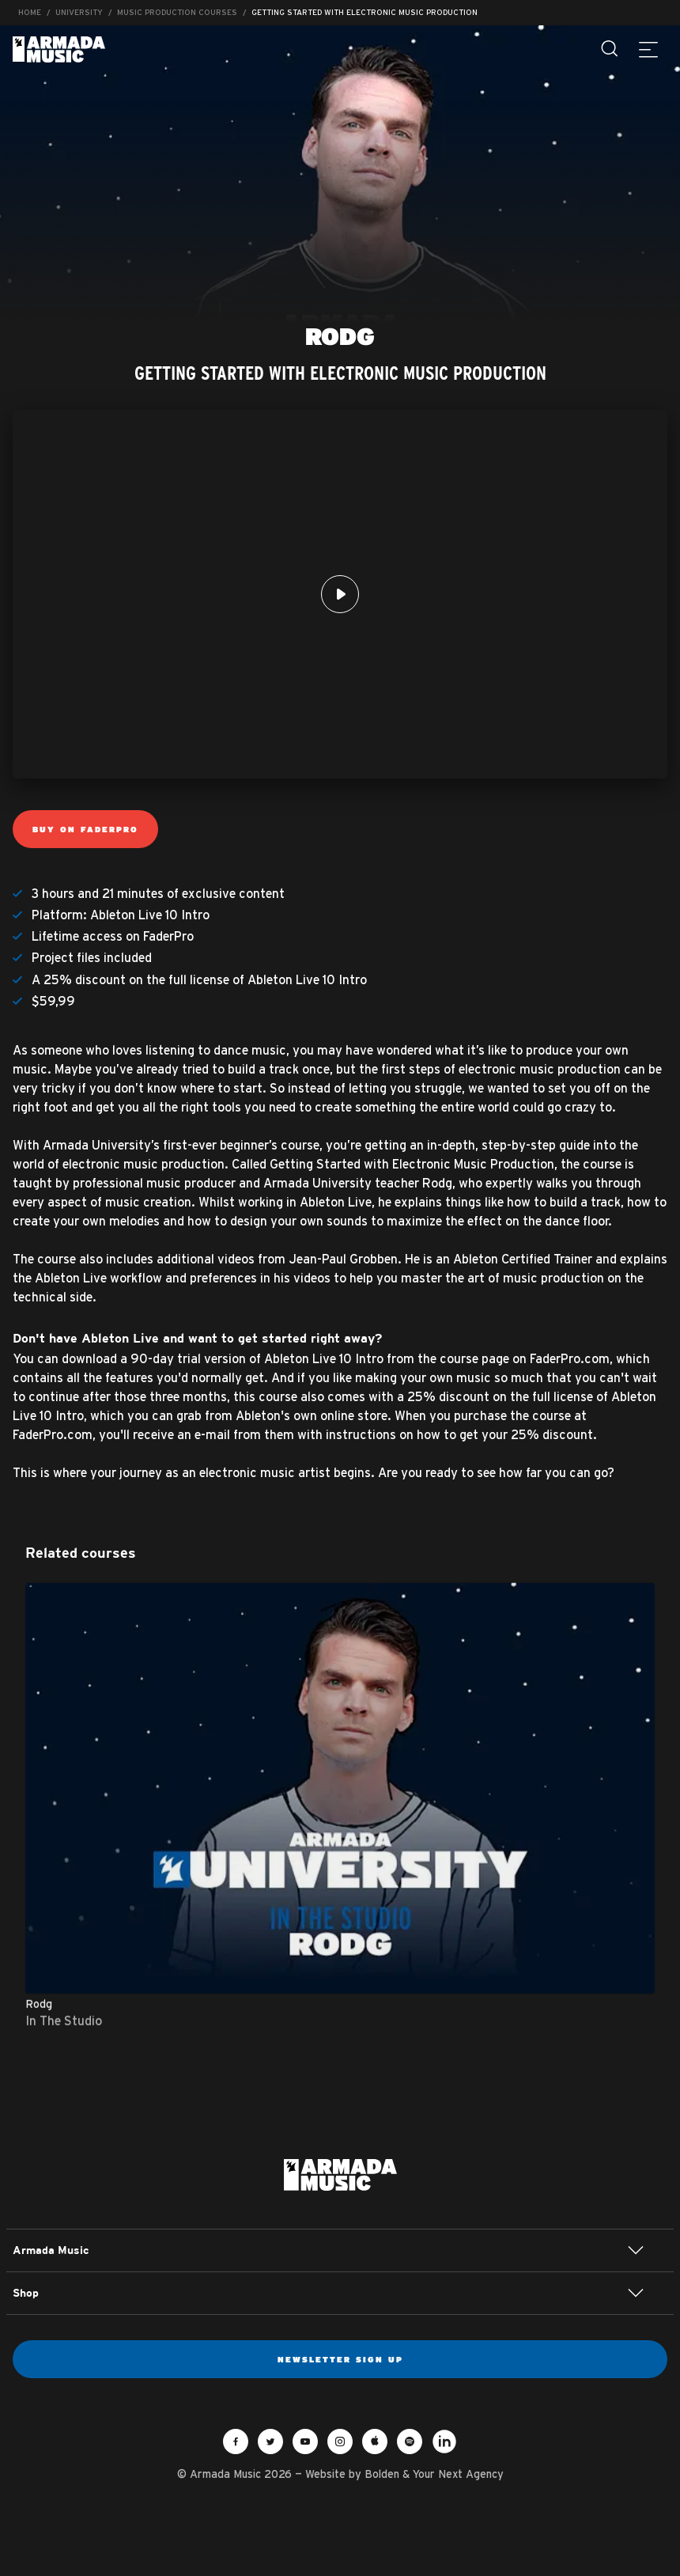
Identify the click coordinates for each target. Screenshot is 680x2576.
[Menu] (648, 49)
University (79, 12)
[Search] (610, 49)
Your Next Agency (458, 2474)
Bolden (382, 2474)
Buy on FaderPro (85, 829)
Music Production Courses (177, 12)
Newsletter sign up (340, 2359)
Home (29, 12)
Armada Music (59, 49)
